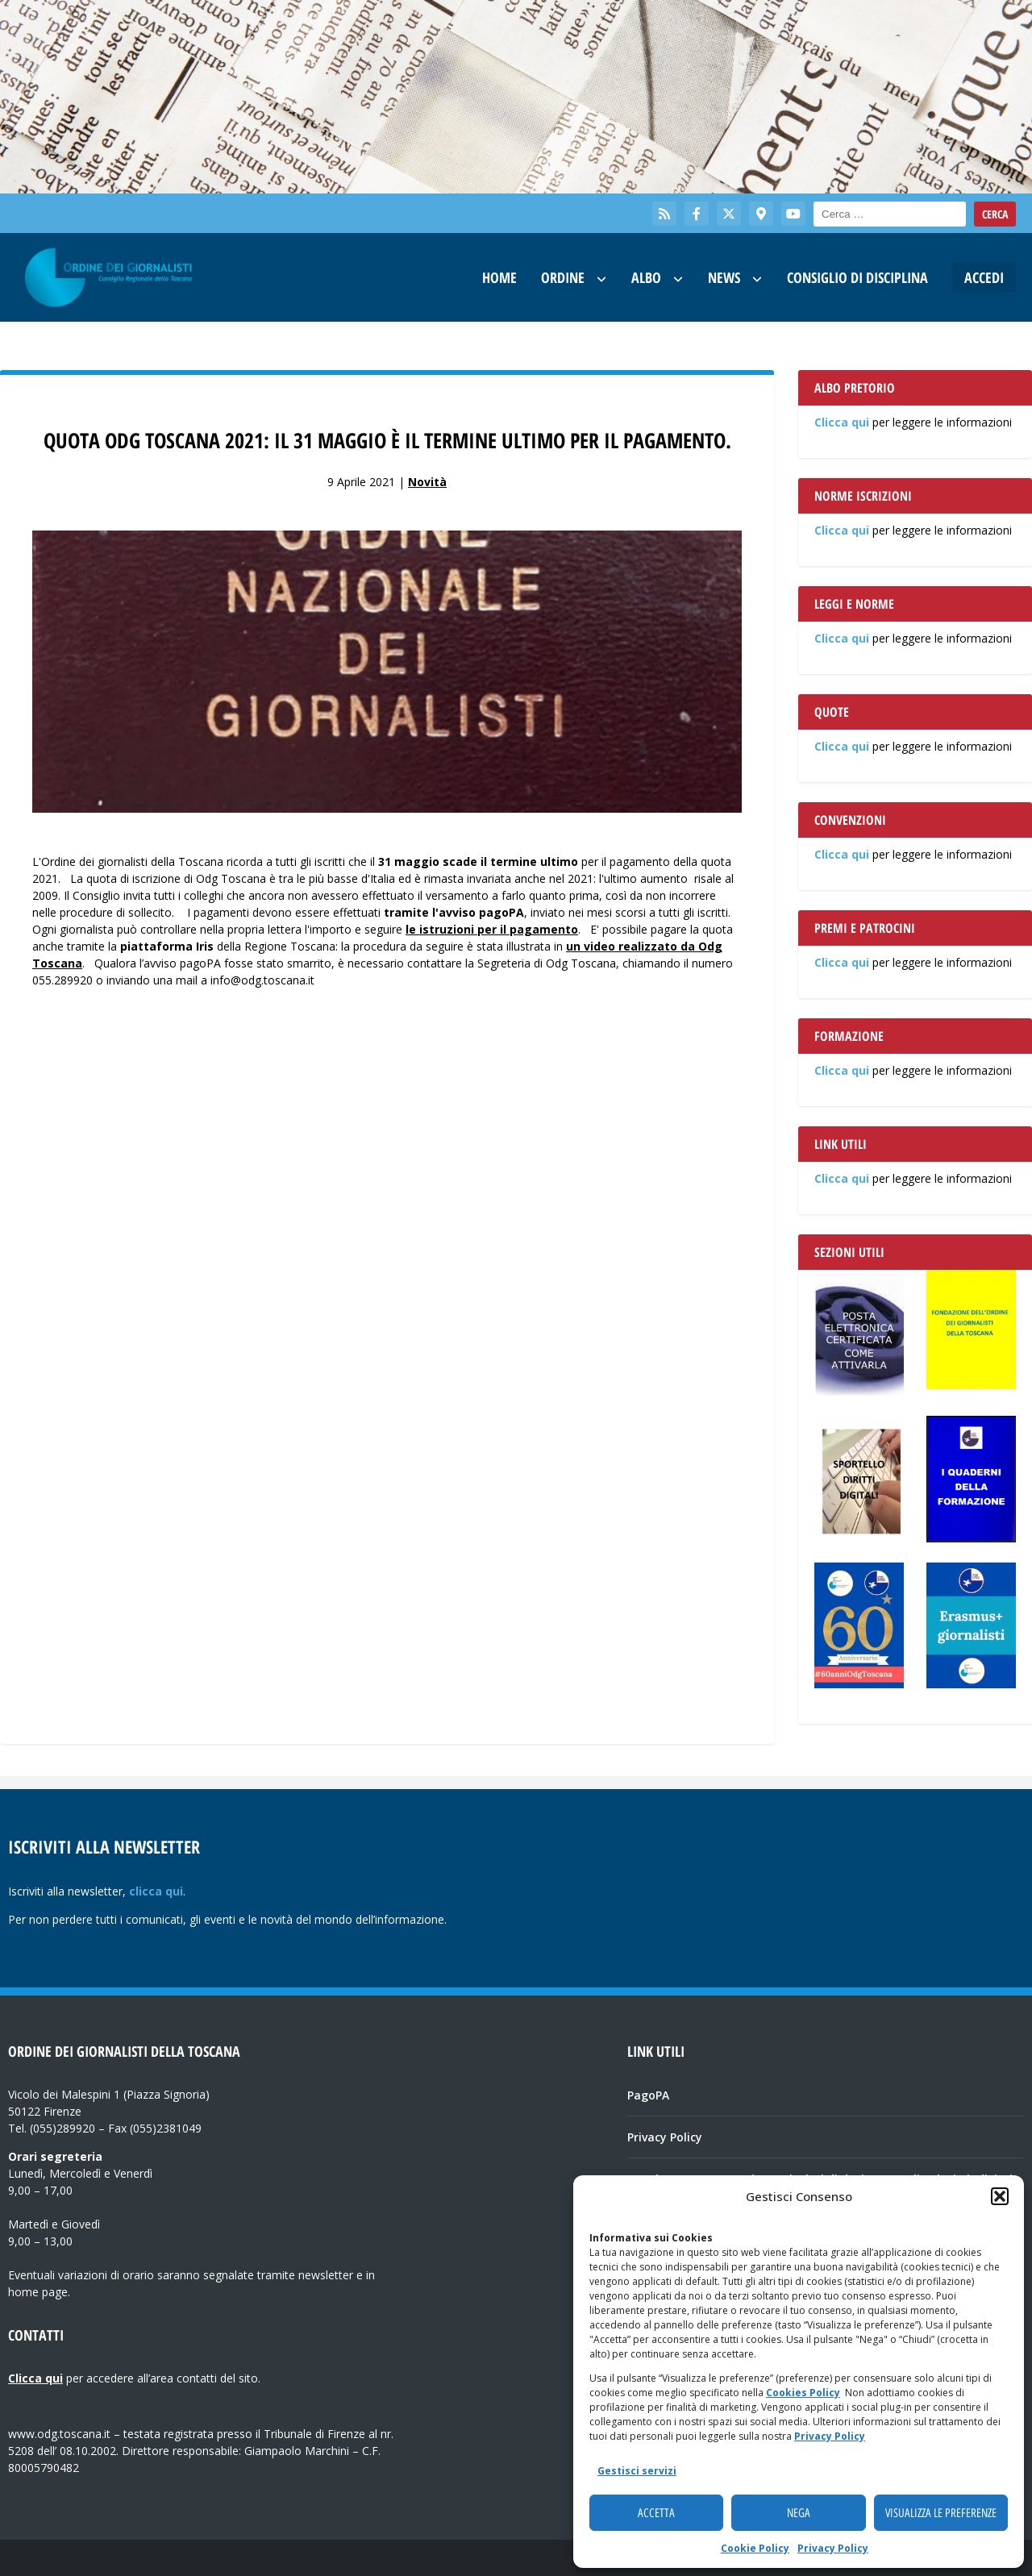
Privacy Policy (829, 2436)
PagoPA (648, 2095)
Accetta (656, 2513)
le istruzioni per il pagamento (492, 929)
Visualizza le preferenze (941, 2513)
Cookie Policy (755, 2548)
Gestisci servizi (636, 2471)
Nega (798, 2513)
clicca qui (156, 1891)
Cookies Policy (803, 2392)
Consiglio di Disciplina (857, 277)
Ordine (563, 277)
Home (499, 277)
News (724, 277)
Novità (427, 481)
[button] (1000, 2196)
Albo (646, 277)
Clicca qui (841, 422)
